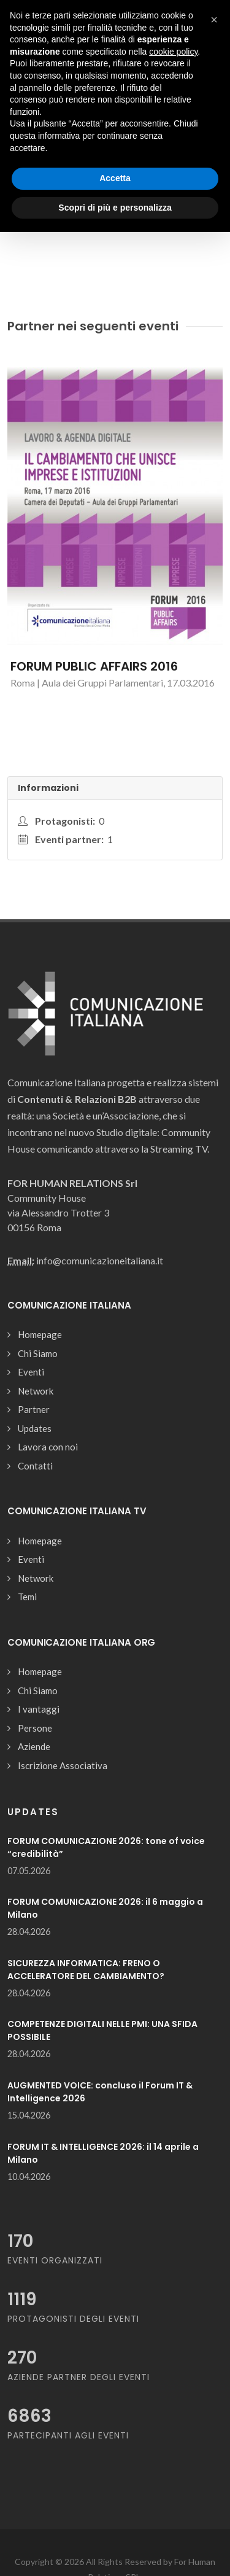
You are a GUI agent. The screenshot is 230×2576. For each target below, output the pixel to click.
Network (35, 1390)
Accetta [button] (115, 178)
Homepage (40, 1334)
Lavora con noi (48, 1446)
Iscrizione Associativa (62, 1765)
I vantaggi (38, 1708)
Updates (35, 1428)
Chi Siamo (38, 1353)
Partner (34, 1409)
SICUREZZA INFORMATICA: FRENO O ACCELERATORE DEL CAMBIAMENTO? (85, 1969)
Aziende (34, 1746)
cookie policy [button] (173, 51)
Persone (35, 1728)
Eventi (31, 1371)
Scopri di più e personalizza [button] (114, 207)
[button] (214, 19)
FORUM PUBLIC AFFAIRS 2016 (94, 666)
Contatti (35, 1465)
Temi (27, 1596)
